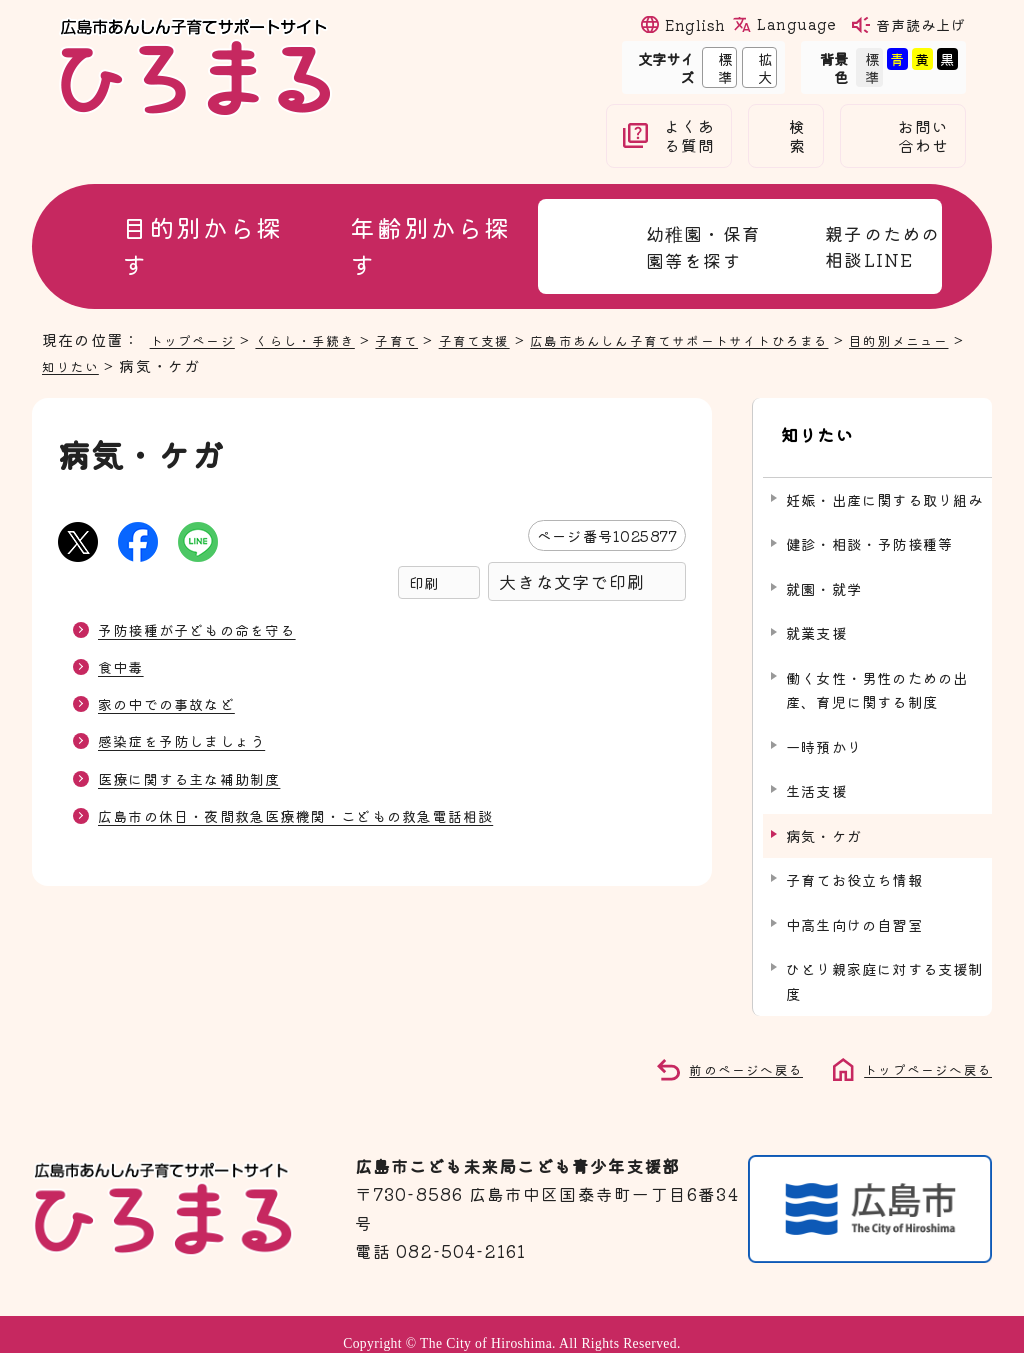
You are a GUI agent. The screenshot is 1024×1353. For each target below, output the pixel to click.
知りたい (159, 365)
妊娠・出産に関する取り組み (885, 480)
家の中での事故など (175, 703)
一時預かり (824, 727)
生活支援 (816, 772)
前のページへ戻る (724, 1049)
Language (796, 24)
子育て (425, 339)
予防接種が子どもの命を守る (210, 629)
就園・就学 (824, 569)
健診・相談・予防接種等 (869, 525)
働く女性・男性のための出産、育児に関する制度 (877, 670)
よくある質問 (690, 136)
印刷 (424, 582)
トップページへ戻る (919, 1049)
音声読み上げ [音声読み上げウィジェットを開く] (921, 24)
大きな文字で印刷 (572, 581)
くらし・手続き (323, 339)
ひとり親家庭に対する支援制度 (885, 962)
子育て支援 (511, 339)
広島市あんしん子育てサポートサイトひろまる (742, 339)
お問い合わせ (924, 136)
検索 (797, 136)
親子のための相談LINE (882, 246)
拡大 (757, 67)
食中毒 (124, 666)
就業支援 (816, 614)
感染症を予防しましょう (192, 740)
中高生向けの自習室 (854, 905)
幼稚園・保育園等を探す (703, 246)
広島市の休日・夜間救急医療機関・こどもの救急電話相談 (321, 815)
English (695, 24)
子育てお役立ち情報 (854, 861)
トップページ (198, 339)
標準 (717, 67)
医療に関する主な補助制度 (201, 778)
